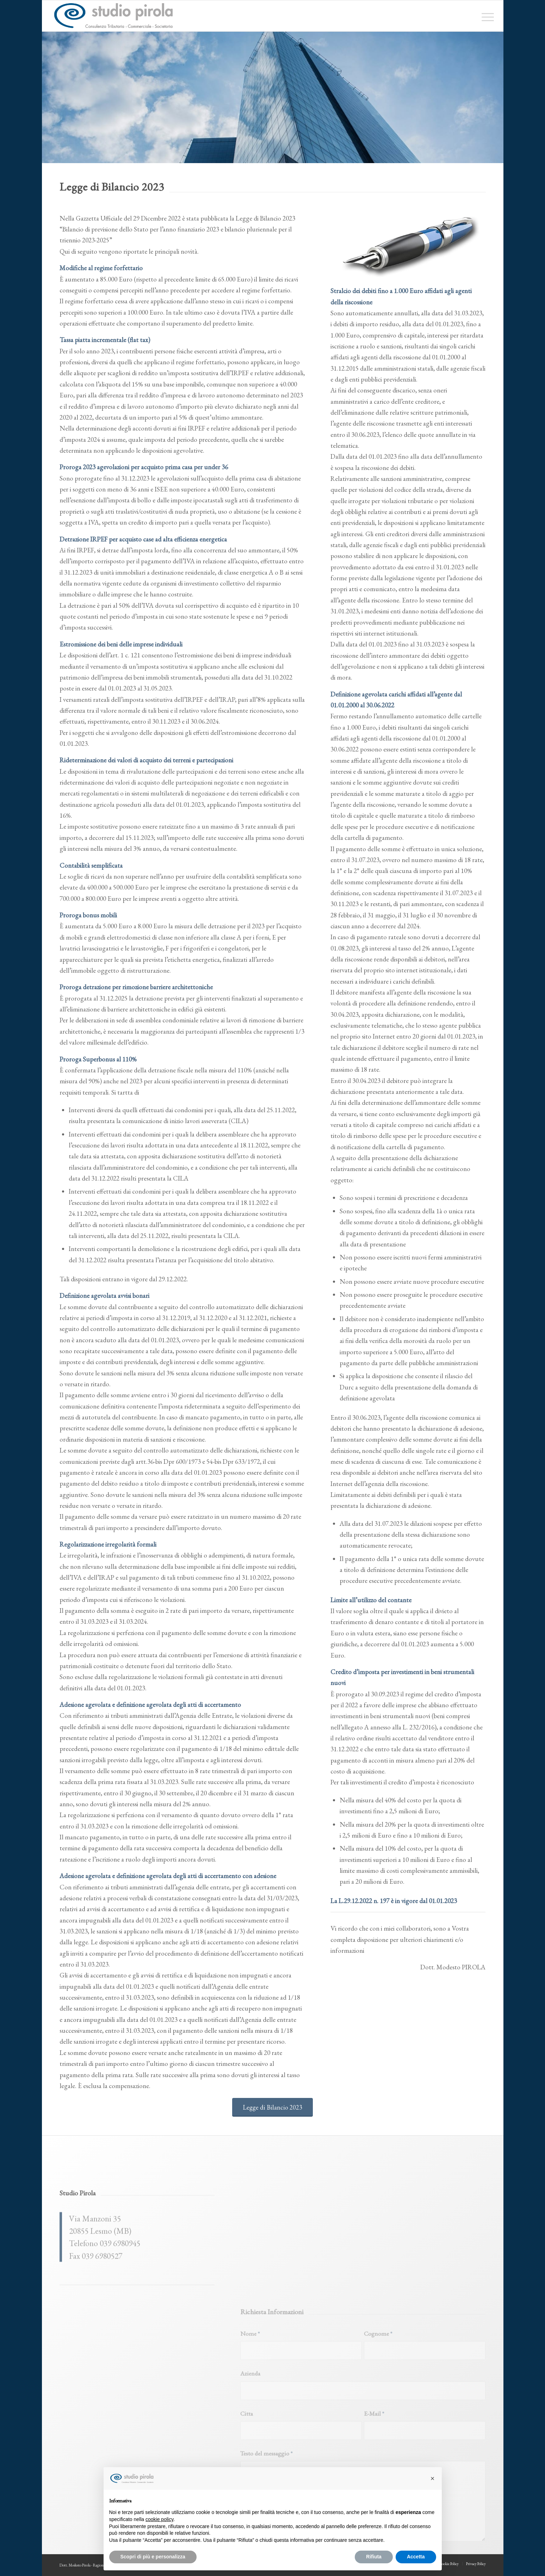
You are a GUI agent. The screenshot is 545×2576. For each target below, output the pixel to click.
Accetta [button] (416, 2556)
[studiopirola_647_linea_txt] (113, 15)
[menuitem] (485, 15)
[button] (432, 2478)
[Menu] (485, 15)
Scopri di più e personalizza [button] (152, 2556)
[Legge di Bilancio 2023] (272, 2107)
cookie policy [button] (159, 2519)
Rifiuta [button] (374, 2556)
